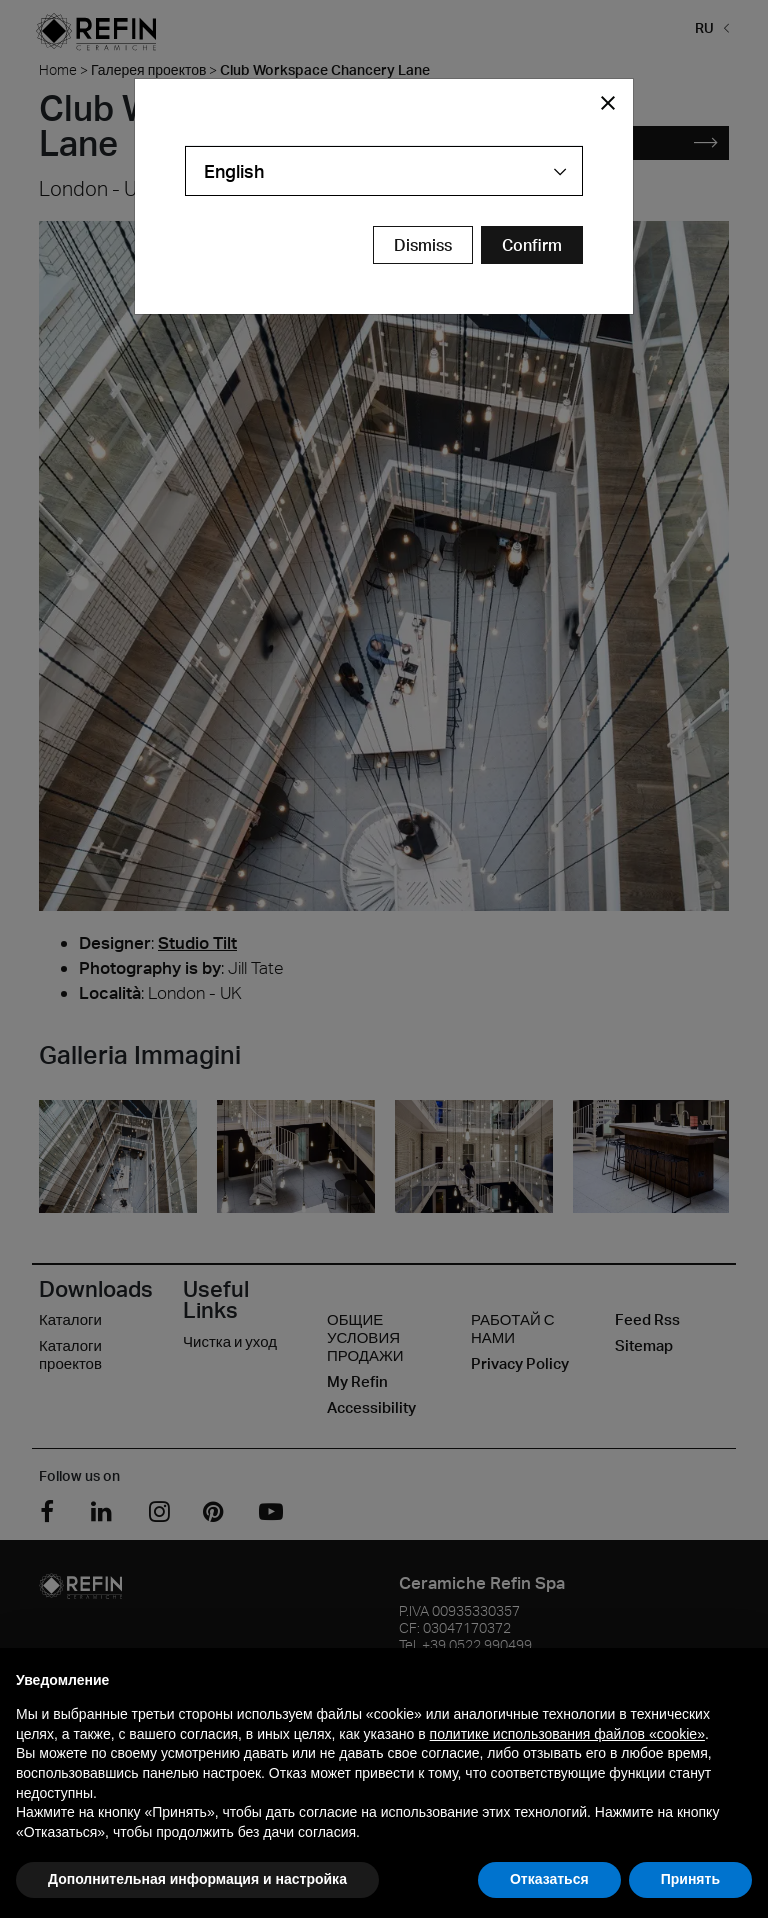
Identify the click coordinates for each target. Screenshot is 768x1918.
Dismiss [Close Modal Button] (423, 245)
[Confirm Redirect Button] (532, 245)
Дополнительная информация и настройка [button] (197, 1879)
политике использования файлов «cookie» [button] (567, 1734)
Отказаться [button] (549, 1879)
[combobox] (384, 171)
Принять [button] (690, 1879)
